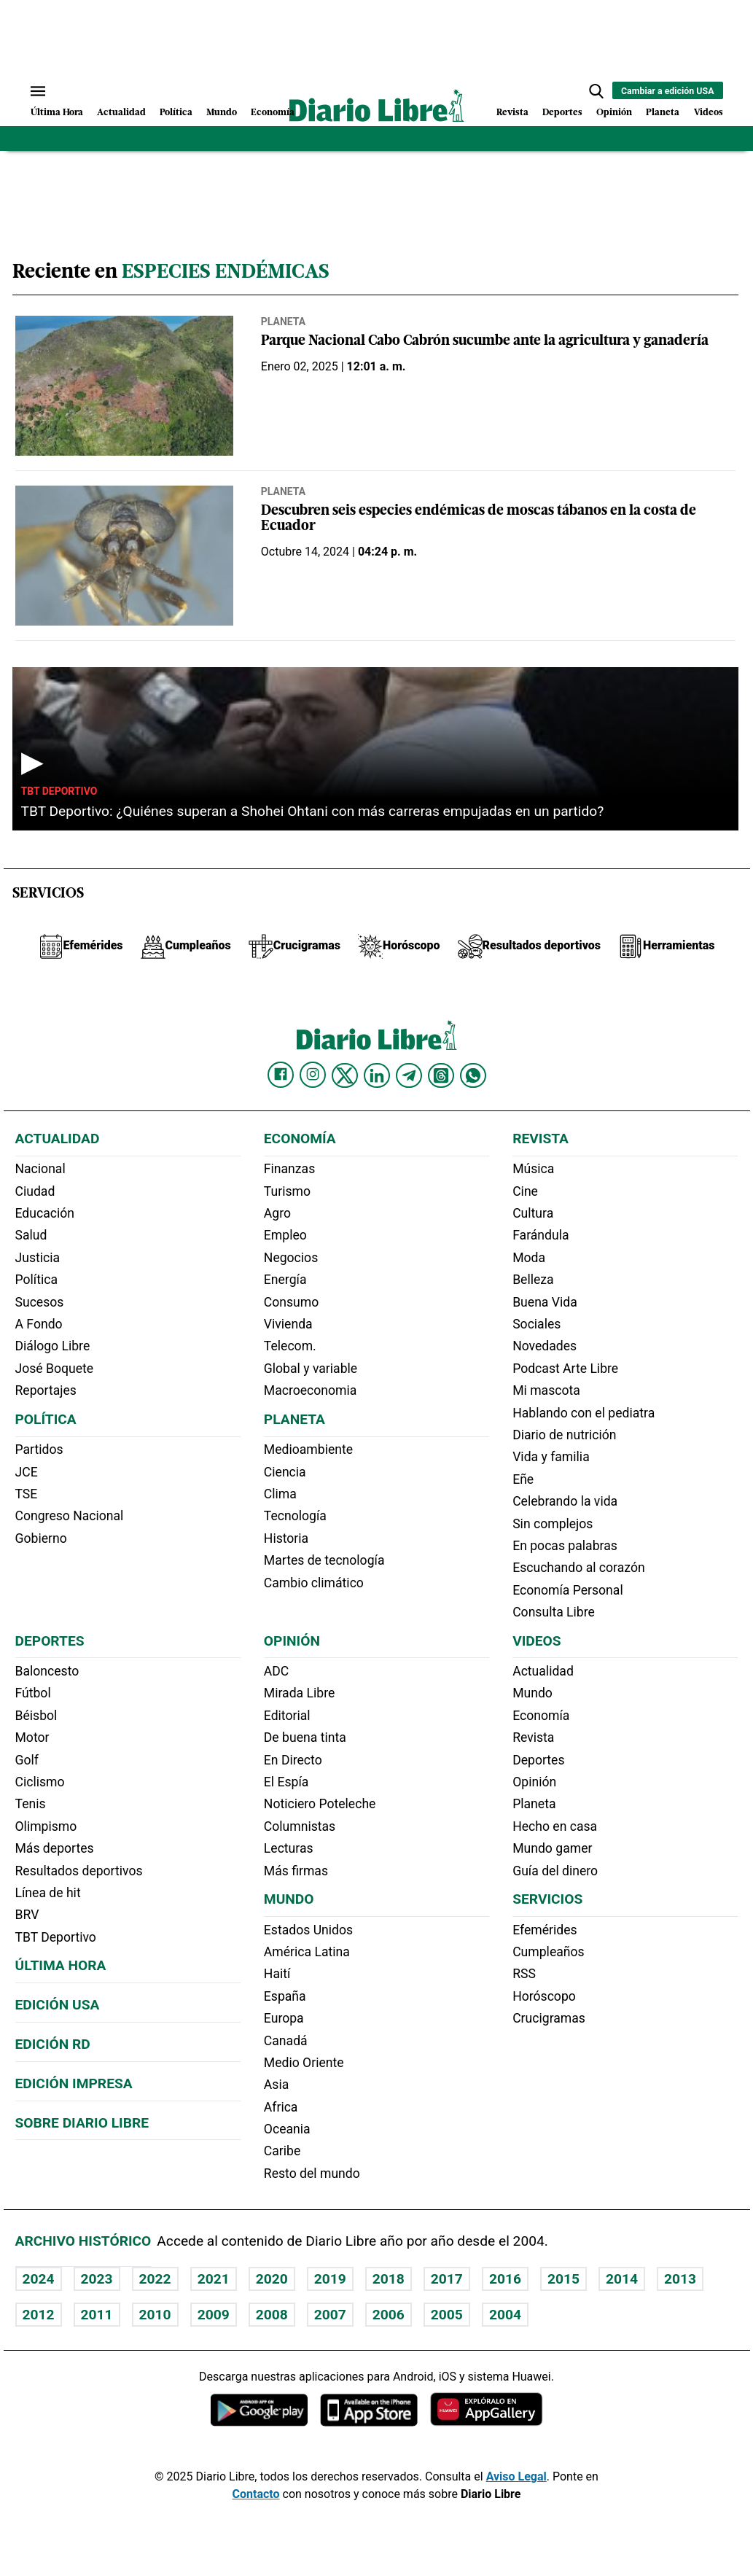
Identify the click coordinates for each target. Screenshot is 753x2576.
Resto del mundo (312, 2173)
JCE (26, 1472)
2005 (447, 2314)
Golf (27, 1760)
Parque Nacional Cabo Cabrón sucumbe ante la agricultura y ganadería (485, 342)
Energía (285, 1279)
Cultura (532, 1213)
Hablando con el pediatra (583, 1413)
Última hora (60, 1965)
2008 (272, 2314)
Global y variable (310, 1368)
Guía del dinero (555, 1871)
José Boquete (54, 1368)
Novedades (544, 1346)
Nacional (40, 1168)
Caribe (282, 2151)
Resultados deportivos (79, 1871)
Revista (512, 112)
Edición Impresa (74, 2083)
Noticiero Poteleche (320, 1804)
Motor (32, 1737)
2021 (214, 2278)
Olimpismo (46, 1826)
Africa (281, 2107)
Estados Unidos (308, 1930)
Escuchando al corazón (578, 1567)
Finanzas (289, 1168)
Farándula (540, 1235)
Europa (284, 2018)
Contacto (256, 2494)
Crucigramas (548, 2018)
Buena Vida (544, 1302)
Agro (277, 1213)
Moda (528, 1257)
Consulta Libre (553, 1612)
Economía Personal (567, 1590)
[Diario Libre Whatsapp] (473, 1075)
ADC (276, 1671)
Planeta (662, 112)
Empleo (285, 1235)
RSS (524, 1973)
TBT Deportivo (59, 791)
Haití (277, 1973)
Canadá (286, 2041)
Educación (44, 1213)
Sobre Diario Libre (82, 2122)
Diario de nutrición (564, 1435)
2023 (97, 2278)
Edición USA (57, 2004)
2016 (505, 2278)
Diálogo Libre (52, 1346)
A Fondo (39, 1324)
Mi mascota (546, 1390)
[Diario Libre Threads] (441, 1075)
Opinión (614, 112)
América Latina (307, 1952)
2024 (39, 2278)
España (285, 1996)
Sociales (536, 1324)
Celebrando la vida (564, 1501)
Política (176, 112)
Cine (525, 1191)
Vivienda (288, 1324)
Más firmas (296, 1871)
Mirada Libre (299, 1693)
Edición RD (52, 2044)
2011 (97, 2314)
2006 (388, 2314)
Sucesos (39, 1302)
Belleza (532, 1279)
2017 (447, 2278)
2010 (155, 2314)
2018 (388, 2278)
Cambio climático (314, 1583)
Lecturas (288, 1848)
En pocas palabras (564, 1545)
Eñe (523, 1479)
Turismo (287, 1191)
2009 (214, 2314)
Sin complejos (552, 1524)
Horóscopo (544, 1996)
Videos (708, 112)
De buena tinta (305, 1737)
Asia (276, 2084)
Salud (31, 1235)
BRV (27, 1914)
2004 (505, 2314)
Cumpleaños (548, 1952)
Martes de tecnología (324, 1560)
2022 (155, 2278)
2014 (622, 2278)
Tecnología (295, 1516)
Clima (280, 1494)
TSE (26, 1494)
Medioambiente (308, 1449)
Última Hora (57, 112)
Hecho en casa (554, 1826)
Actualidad (121, 112)
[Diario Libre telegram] (409, 1075)
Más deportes (54, 1848)
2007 (330, 2314)
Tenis (30, 1804)
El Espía (286, 1782)
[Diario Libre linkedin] (377, 1075)
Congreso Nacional (69, 1516)
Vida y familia (551, 1457)
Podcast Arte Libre (565, 1368)
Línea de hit (48, 1893)
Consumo (291, 1302)
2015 (563, 2278)
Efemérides (544, 1930)
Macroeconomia (310, 1390)
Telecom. (290, 1346)
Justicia (38, 1257)
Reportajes (46, 1390)
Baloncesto (47, 1671)
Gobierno (41, 1538)
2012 (39, 2314)
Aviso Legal (516, 2476)
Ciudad (35, 1191)
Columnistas (299, 1826)
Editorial (287, 1715)
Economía (272, 112)
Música (533, 1168)
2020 (272, 2278)
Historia (286, 1538)
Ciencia (285, 1472)
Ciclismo (40, 1782)
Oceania (287, 2129)
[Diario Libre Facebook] (281, 1075)
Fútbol (33, 1693)
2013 (680, 2278)
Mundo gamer (552, 1848)
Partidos (39, 1449)
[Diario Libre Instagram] (313, 1075)
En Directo (293, 1760)
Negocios (291, 1257)
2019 (330, 2278)
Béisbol (36, 1715)
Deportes (562, 112)
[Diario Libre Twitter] (345, 1075)
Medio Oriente (304, 2062)
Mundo (221, 112)
